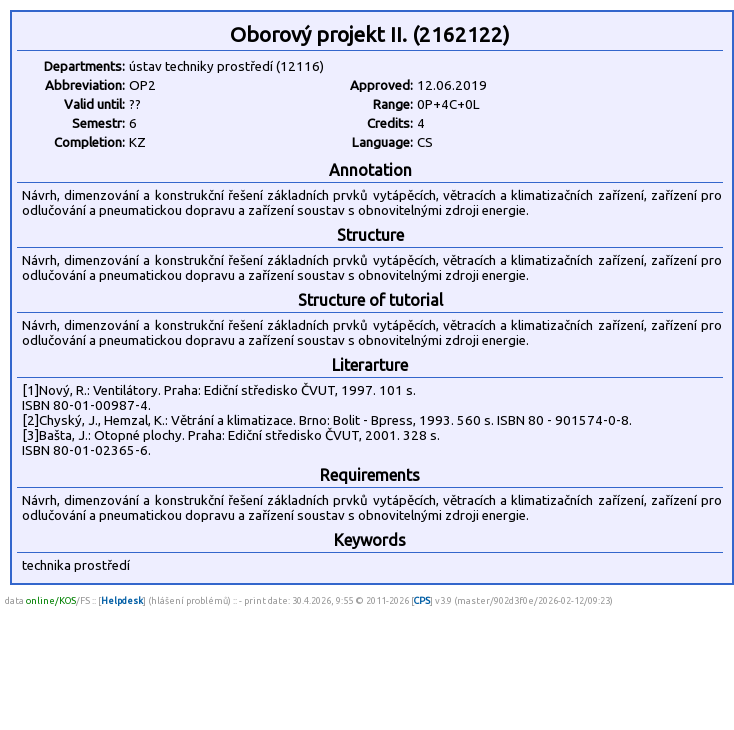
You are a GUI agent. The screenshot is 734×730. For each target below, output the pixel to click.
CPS (422, 600)
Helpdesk (122, 600)
